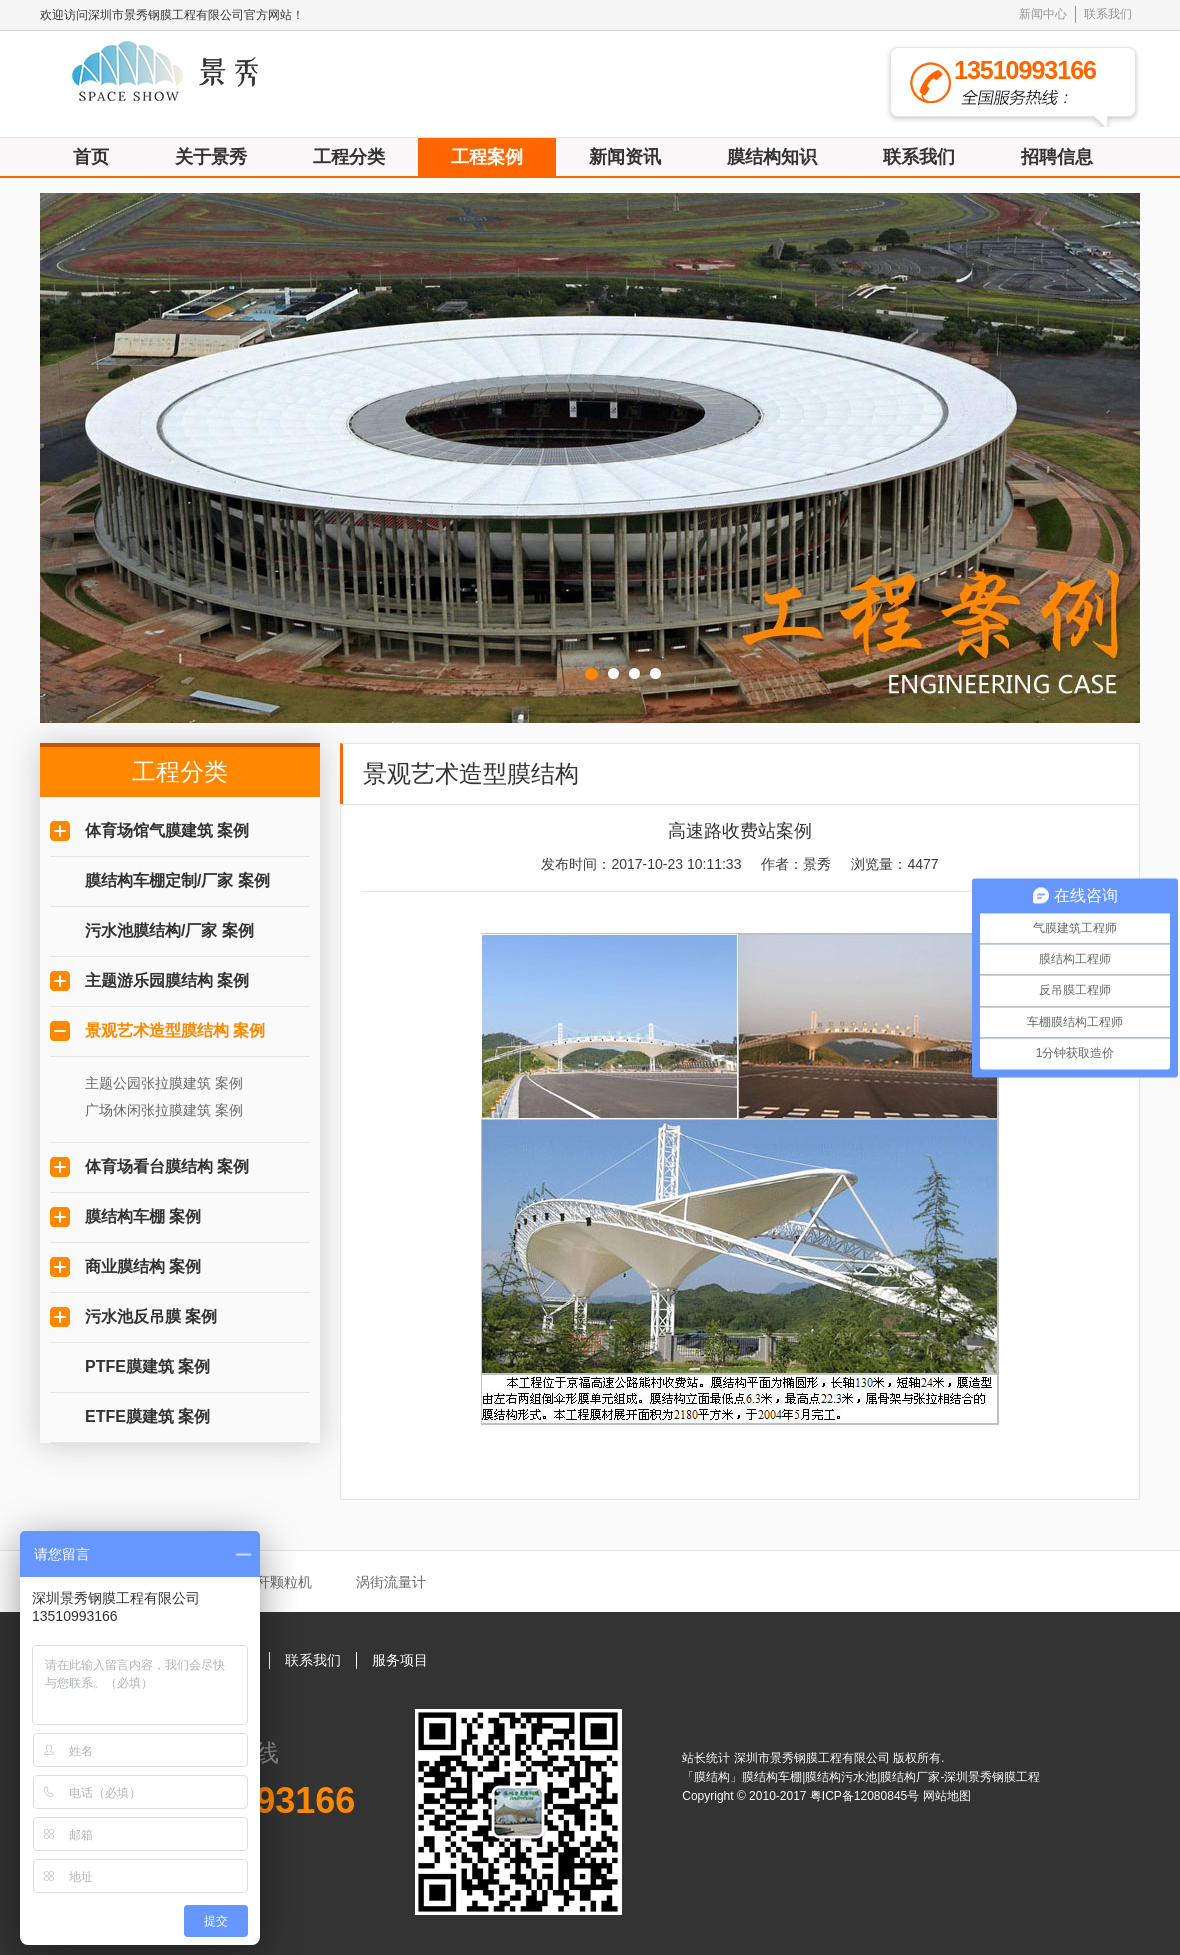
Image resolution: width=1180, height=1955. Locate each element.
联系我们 (1108, 14)
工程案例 (487, 157)
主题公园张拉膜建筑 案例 (164, 1083)
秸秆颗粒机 (277, 1582)
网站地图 (947, 1796)
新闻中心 (1043, 14)
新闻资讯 (625, 157)
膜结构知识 (772, 157)
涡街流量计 (391, 1582)
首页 (91, 157)
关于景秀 (211, 157)
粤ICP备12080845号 (866, 1796)
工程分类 (349, 157)
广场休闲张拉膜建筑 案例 (164, 1110)
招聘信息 (1057, 157)
